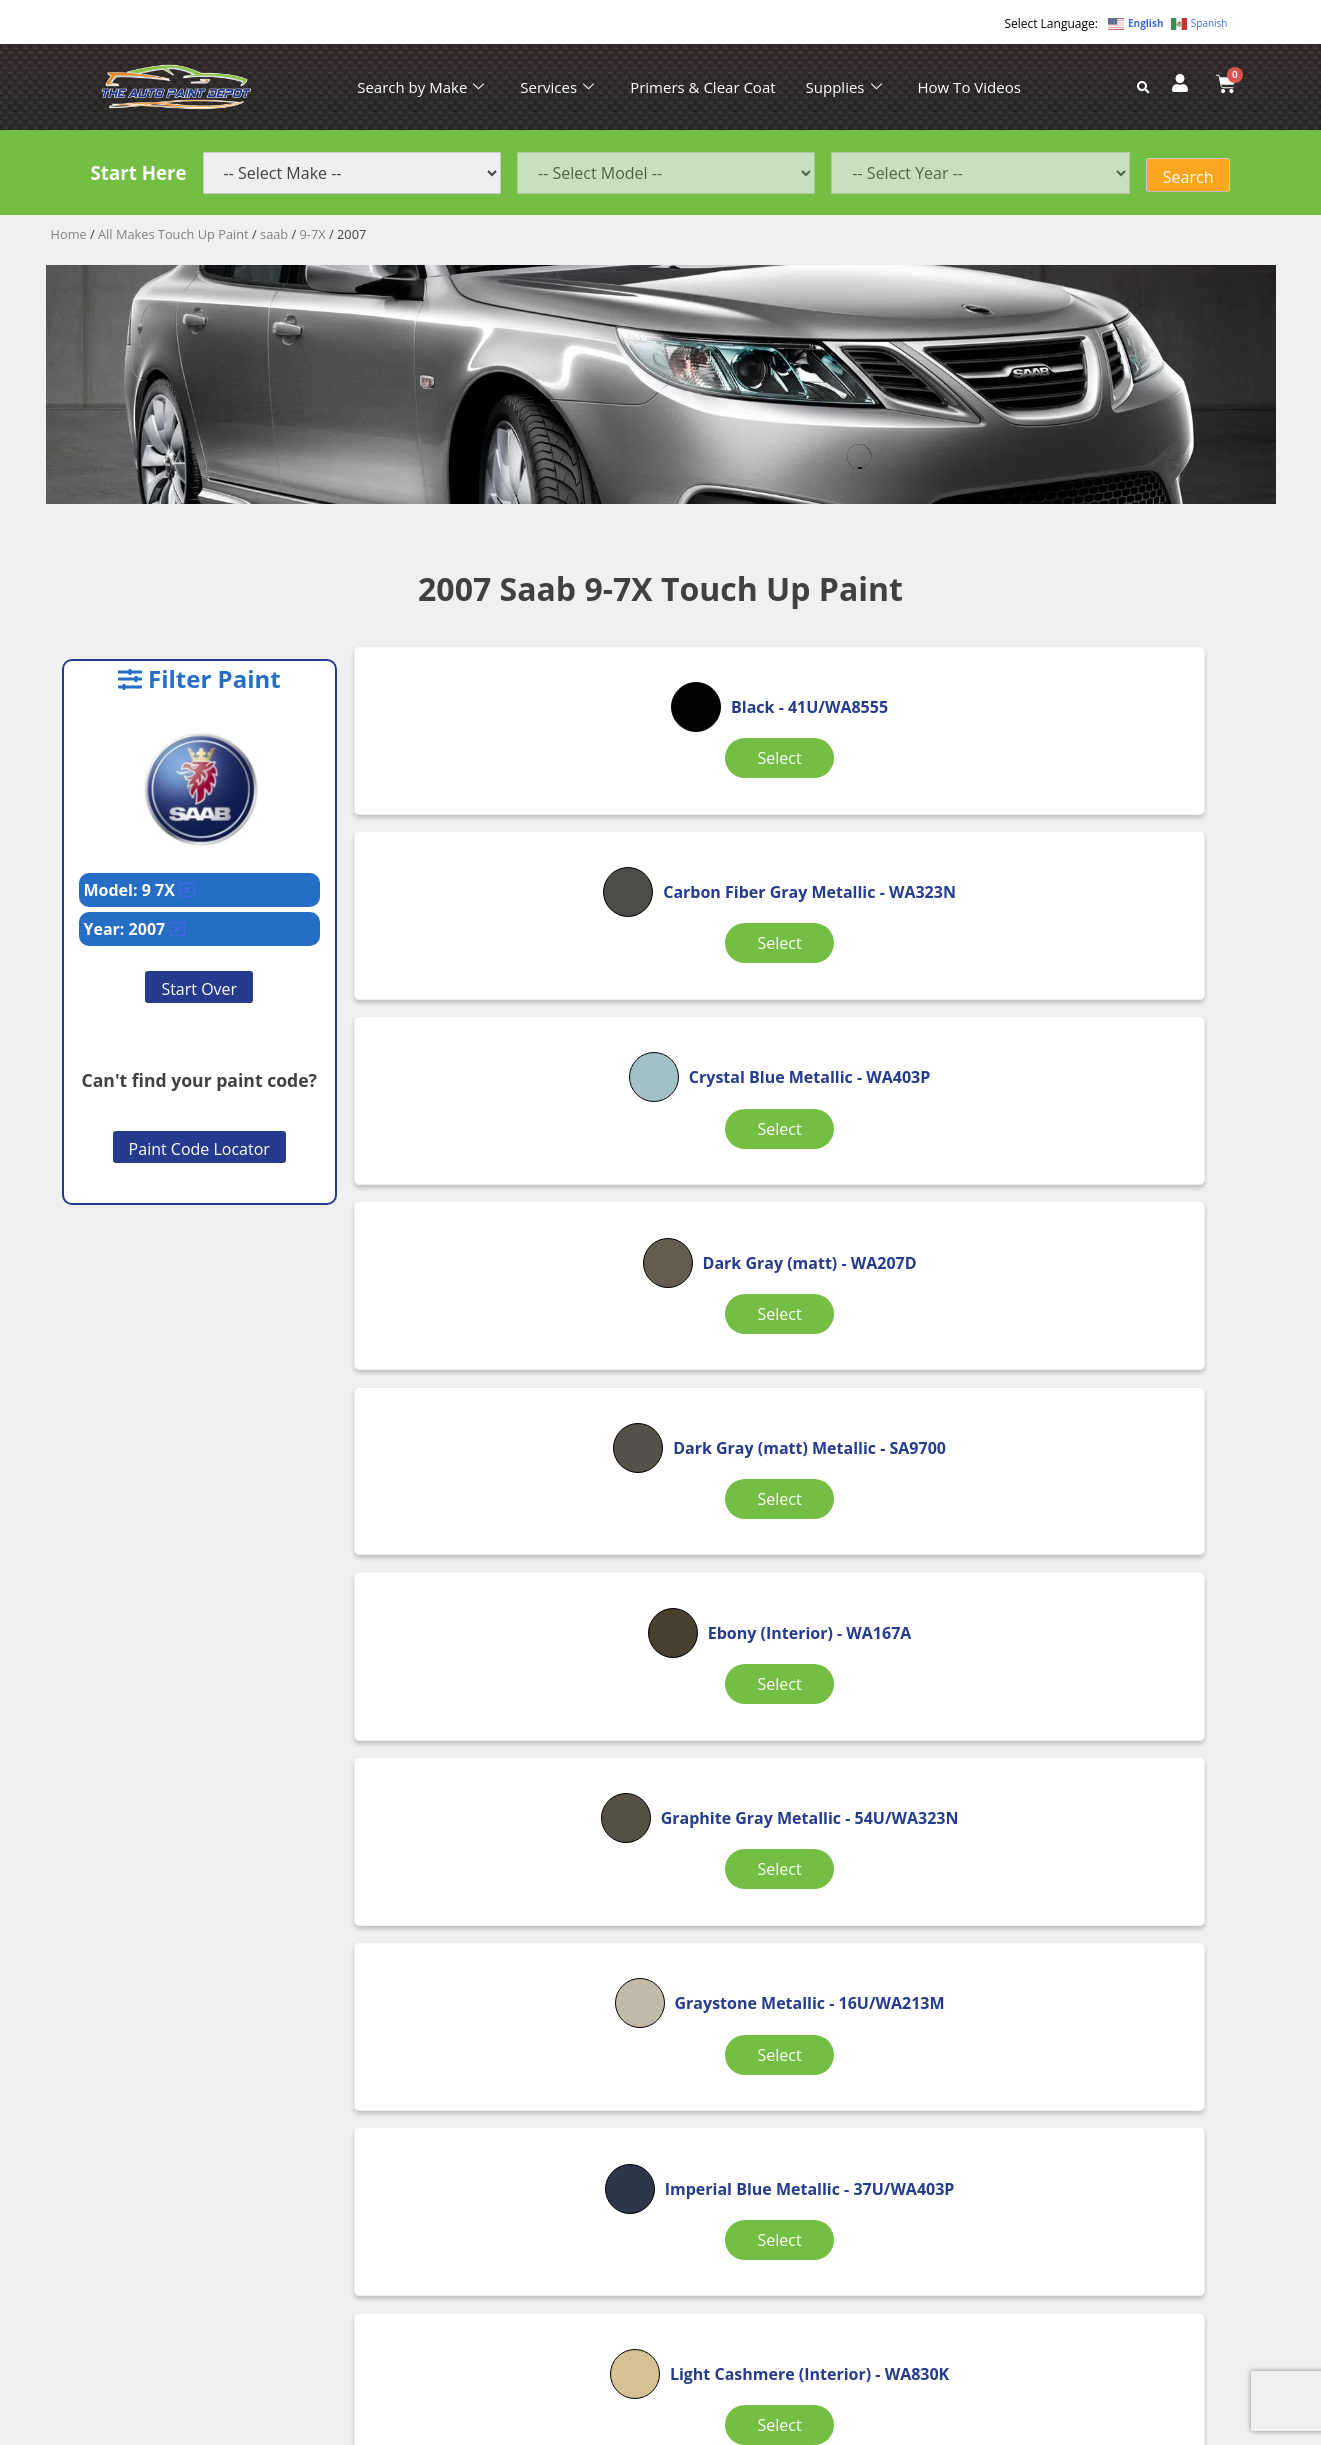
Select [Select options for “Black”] (504, 807)
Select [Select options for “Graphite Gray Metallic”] (504, 1353)
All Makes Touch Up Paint (173, 234)
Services (557, 87)
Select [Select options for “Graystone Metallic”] (807, 1353)
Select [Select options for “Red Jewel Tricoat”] (807, 1870)
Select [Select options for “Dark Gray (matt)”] (504, 1082)
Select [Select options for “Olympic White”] (1109, 1611)
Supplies (844, 87)
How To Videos (969, 87)
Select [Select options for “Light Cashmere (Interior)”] (504, 1611)
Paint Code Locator (199, 1149)
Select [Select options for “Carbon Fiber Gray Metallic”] (807, 836)
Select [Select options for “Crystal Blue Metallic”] (1109, 836)
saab (274, 234)
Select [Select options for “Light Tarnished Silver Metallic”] (807, 1611)
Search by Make (420, 87)
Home (69, 234)
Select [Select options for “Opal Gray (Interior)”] (504, 1870)
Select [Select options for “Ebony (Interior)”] (1109, 1082)
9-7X (313, 234)
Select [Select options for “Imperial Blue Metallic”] (1109, 1353)
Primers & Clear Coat (702, 87)
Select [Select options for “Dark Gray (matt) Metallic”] (807, 1094)
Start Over (199, 989)
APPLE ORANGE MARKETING (911, 2427)
